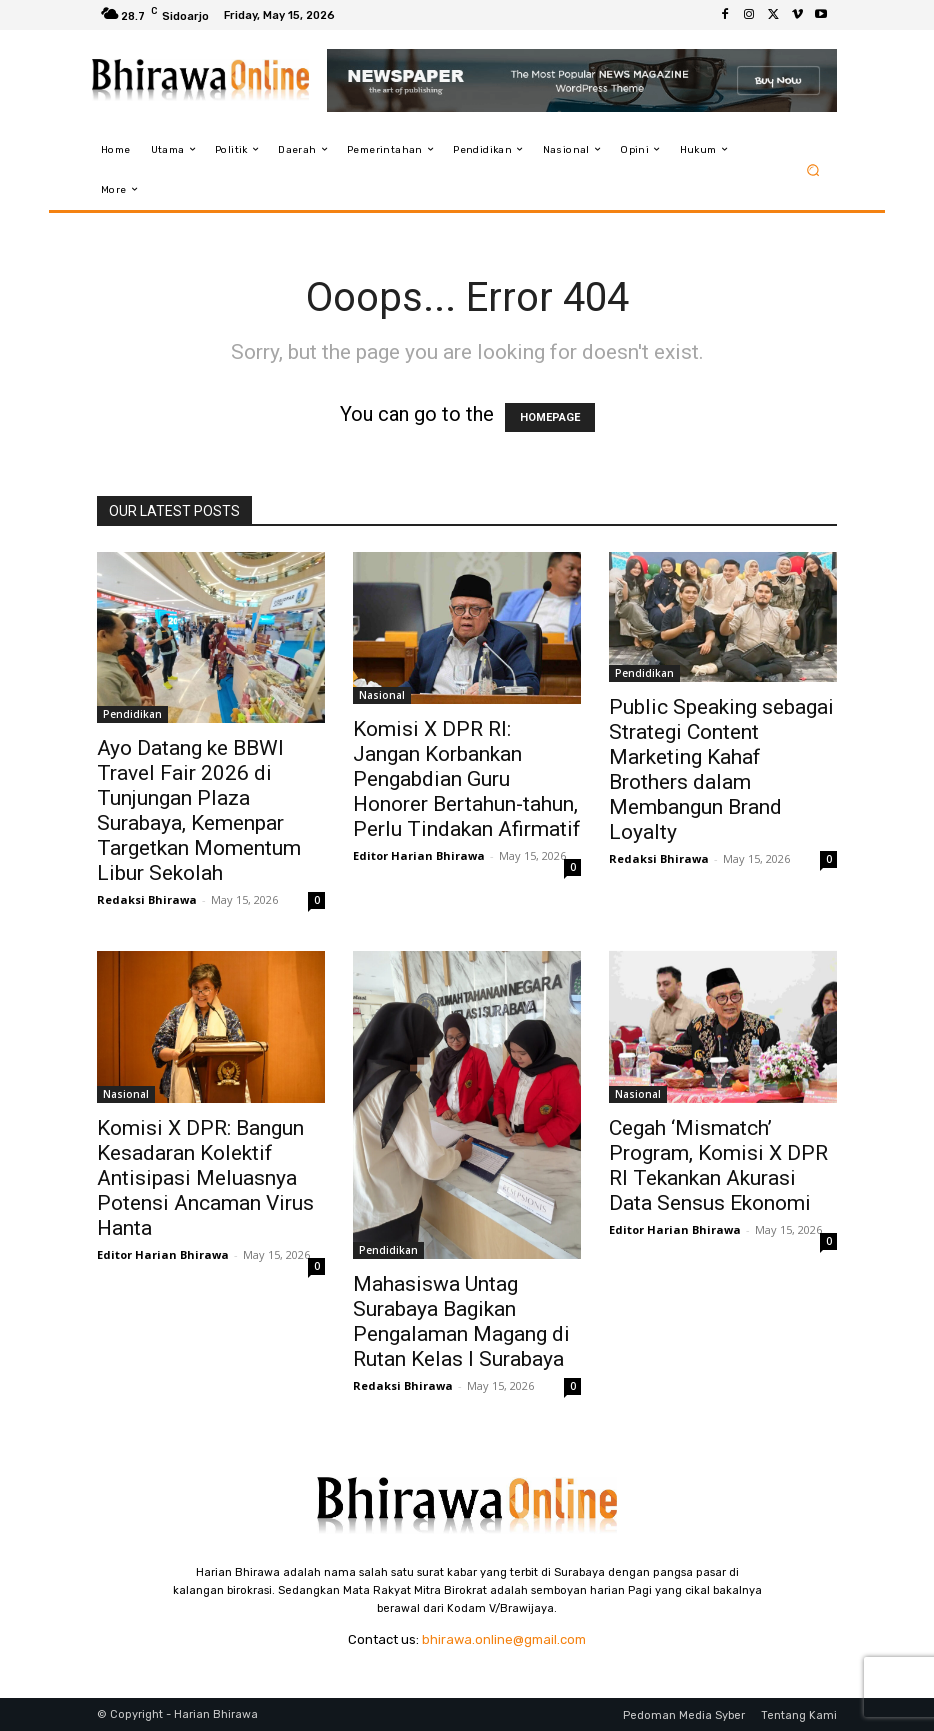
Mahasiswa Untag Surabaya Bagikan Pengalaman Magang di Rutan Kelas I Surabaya (461, 1321)
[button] (813, 169)
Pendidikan (132, 714)
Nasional (382, 695)
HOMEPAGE (550, 417)
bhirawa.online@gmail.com (504, 1639)
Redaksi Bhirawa (147, 899)
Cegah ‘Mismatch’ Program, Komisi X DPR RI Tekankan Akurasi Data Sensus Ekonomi (718, 1165)
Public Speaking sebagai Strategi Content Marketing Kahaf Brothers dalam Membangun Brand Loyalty (721, 769)
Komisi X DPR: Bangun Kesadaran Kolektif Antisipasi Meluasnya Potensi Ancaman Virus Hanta (205, 1178)
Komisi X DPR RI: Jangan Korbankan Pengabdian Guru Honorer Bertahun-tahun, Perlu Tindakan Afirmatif (467, 779)
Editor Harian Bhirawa (419, 855)
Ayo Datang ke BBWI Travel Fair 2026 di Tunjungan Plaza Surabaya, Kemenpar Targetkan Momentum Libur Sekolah (199, 810)
